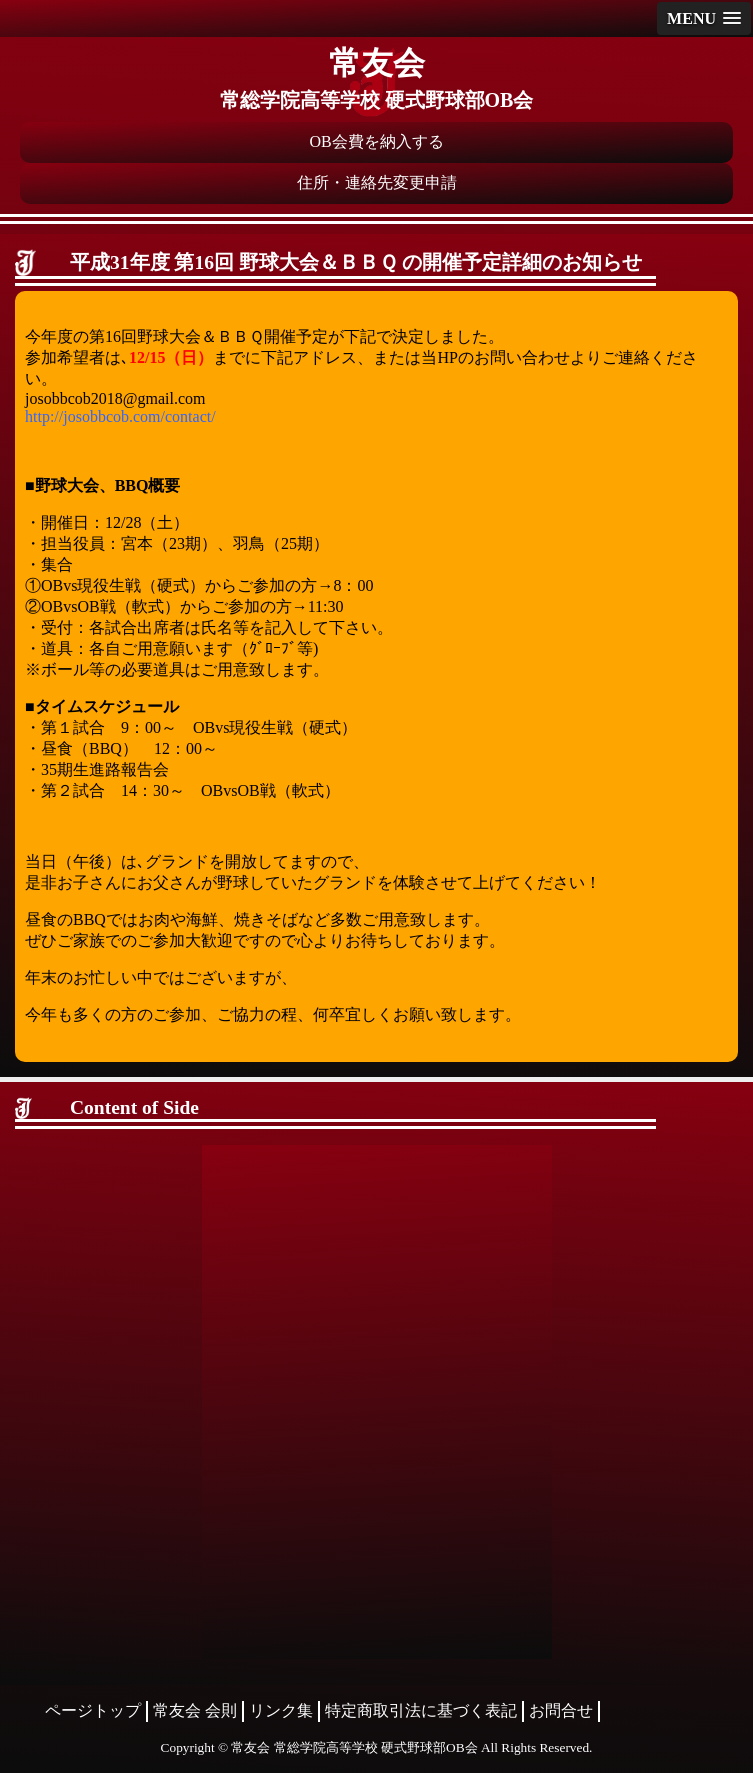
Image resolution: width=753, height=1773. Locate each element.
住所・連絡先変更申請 (377, 182)
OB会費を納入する (376, 141)
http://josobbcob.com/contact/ (120, 416)
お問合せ (561, 1710)
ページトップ (93, 1710)
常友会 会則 (195, 1710)
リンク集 (281, 1710)
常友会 (377, 63)
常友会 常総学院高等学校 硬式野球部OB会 (354, 1747)
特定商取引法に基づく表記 (421, 1710)
